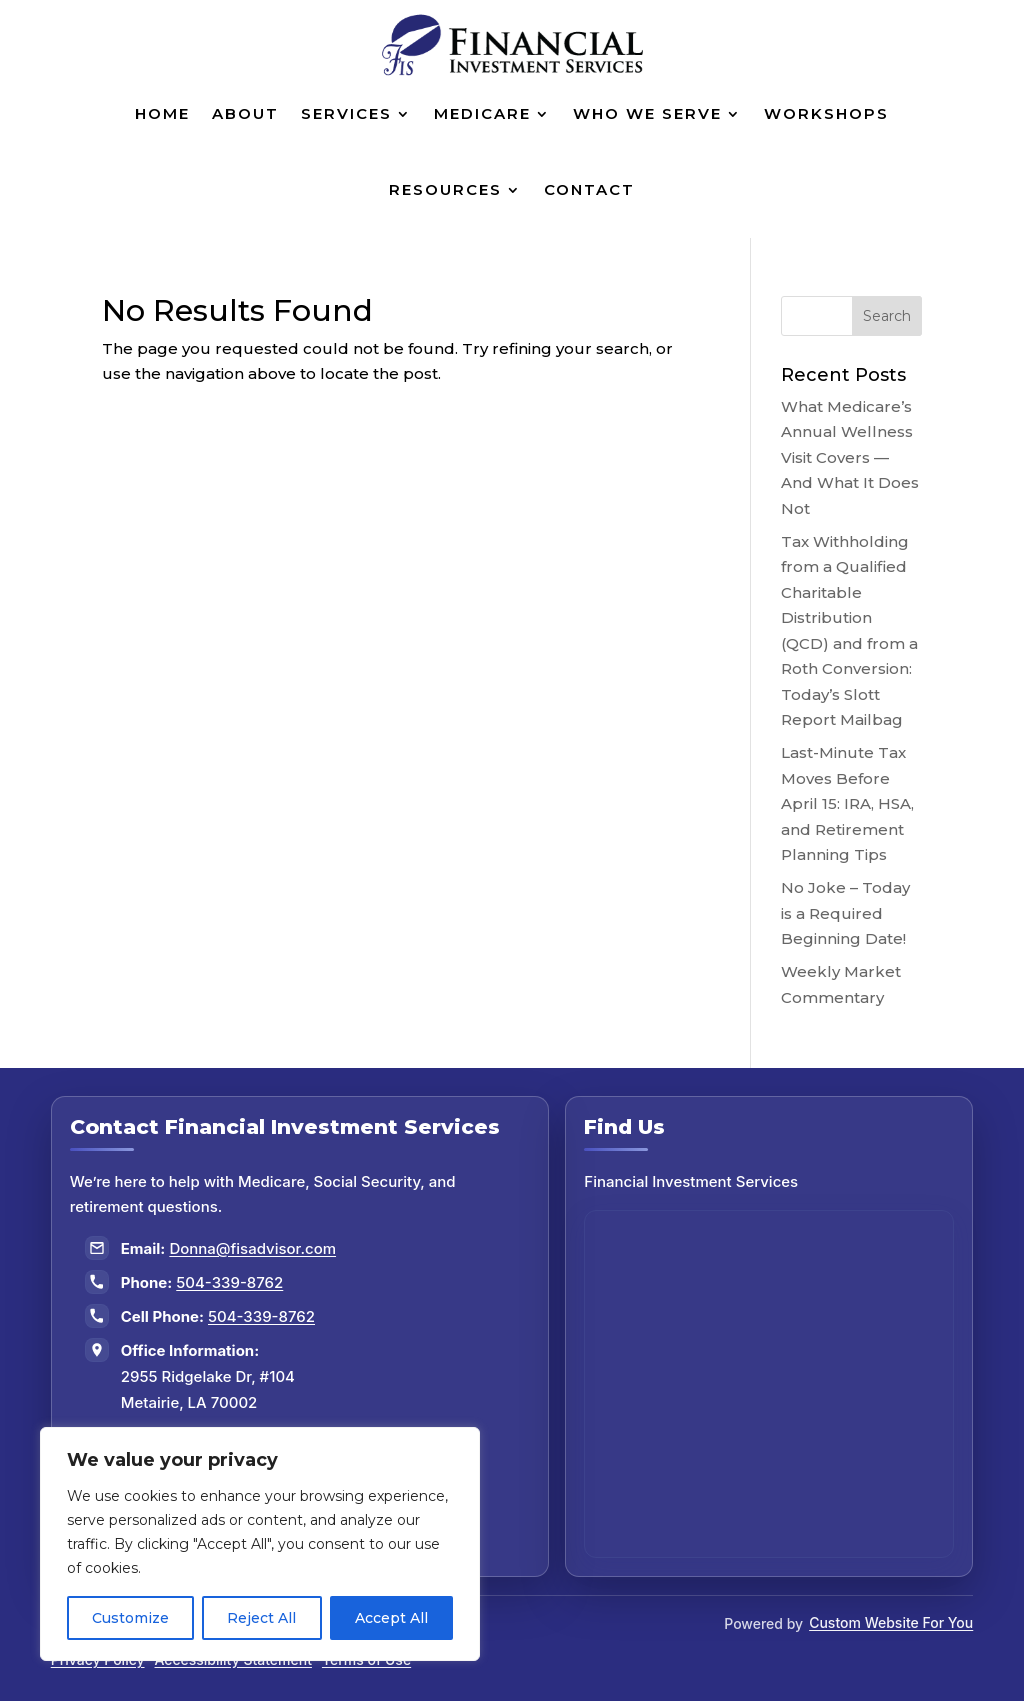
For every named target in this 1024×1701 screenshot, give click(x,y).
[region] (260, 1544)
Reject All (261, 1618)
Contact (589, 189)
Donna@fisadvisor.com (252, 1248)
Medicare (482, 113)
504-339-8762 (229, 1282)
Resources (445, 189)
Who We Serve (647, 113)
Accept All (391, 1618)
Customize (130, 1618)
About (245, 113)
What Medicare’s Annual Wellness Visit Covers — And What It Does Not (850, 457)
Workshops (826, 113)
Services (346, 113)
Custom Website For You (891, 1622)
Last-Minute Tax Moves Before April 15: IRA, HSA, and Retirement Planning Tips (847, 803)
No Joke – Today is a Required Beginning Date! (845, 913)
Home (162, 113)
